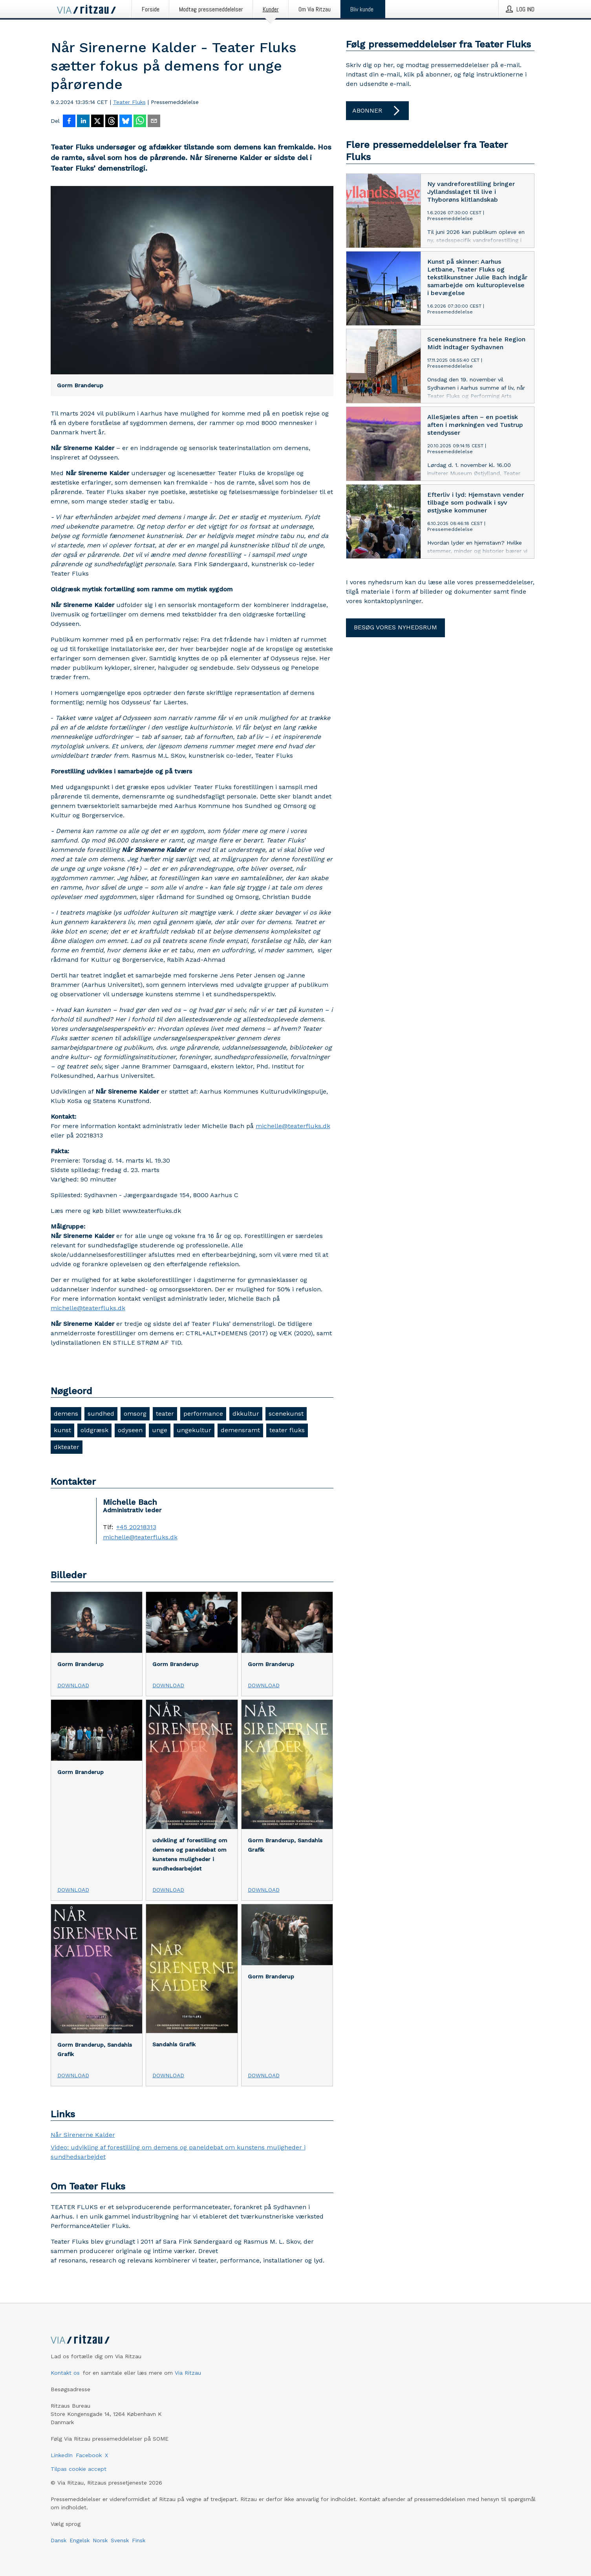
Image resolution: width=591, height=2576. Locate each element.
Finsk (138, 2540)
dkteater (66, 1447)
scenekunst (286, 1413)
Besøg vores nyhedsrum (395, 627)
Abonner (377, 111)
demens (66, 1413)
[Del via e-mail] (154, 122)
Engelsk (80, 2540)
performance (203, 1413)
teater (165, 1413)
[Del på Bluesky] (125, 122)
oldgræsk (94, 1430)
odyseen (130, 1430)
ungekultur (194, 1430)
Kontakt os (65, 2373)
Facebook (89, 2455)
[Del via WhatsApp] (140, 122)
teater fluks (287, 1430)
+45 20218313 (136, 1527)
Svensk (120, 2540)
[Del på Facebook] (69, 122)
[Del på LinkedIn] (83, 122)
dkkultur (245, 1413)
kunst (62, 1430)
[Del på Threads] (111, 122)
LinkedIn (62, 2455)
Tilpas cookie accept (78, 2469)
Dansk (58, 2540)
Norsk (100, 2540)
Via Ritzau (188, 2373)
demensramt (240, 1430)
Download (73, 1685)
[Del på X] (97, 122)
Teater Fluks (129, 102)
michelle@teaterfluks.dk (293, 1126)
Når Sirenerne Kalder (83, 2134)
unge (159, 1430)
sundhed (101, 1413)
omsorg (135, 1413)
